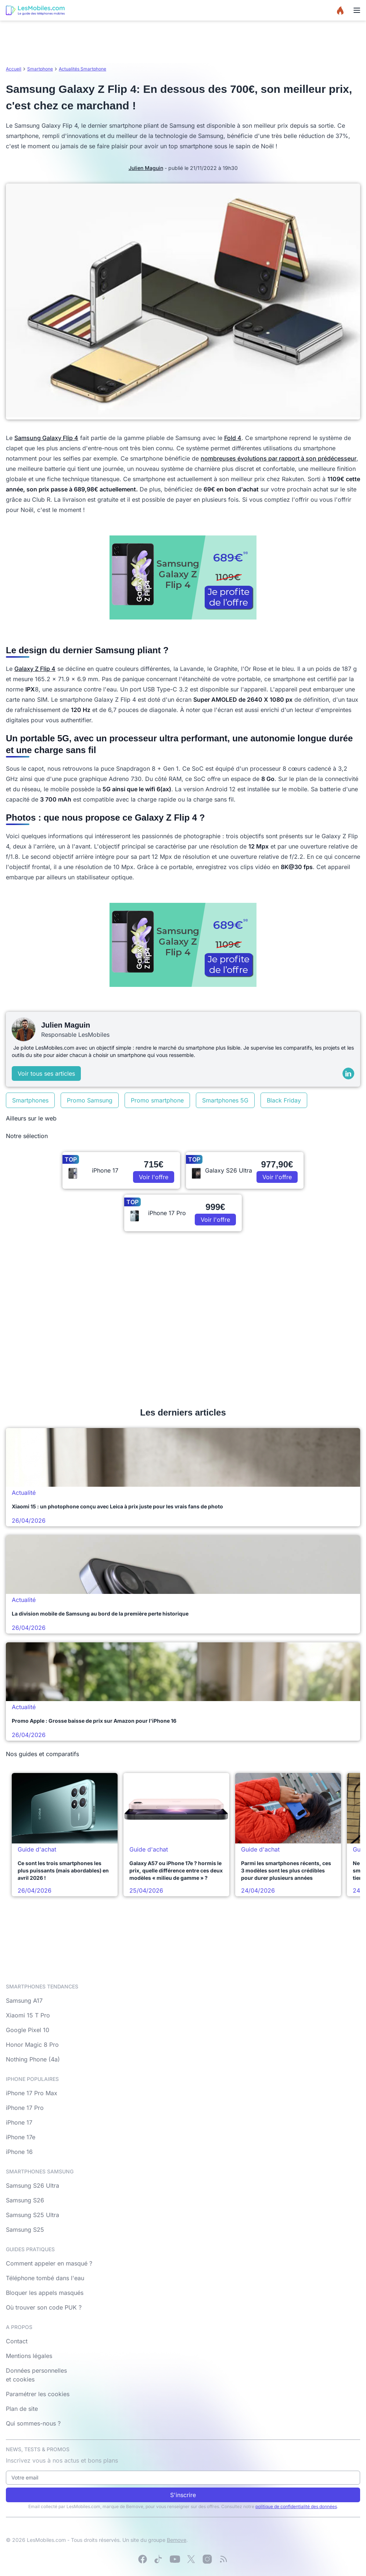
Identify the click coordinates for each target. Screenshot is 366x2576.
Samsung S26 (25, 2200)
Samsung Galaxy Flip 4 (46, 438)
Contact (17, 2341)
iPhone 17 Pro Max (31, 2093)
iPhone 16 (19, 2151)
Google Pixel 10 (27, 2030)
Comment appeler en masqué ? (49, 2263)
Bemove (176, 2540)
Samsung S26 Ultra (32, 2185)
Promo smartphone (157, 1100)
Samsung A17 (24, 2000)
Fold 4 (232, 438)
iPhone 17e (20, 2137)
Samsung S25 (25, 2229)
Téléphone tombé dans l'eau (45, 2278)
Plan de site (22, 2408)
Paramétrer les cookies (37, 2394)
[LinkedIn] (348, 1073)
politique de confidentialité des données (296, 2506)
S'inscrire (183, 2495)
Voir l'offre (153, 1177)
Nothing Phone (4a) (33, 2059)
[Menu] (357, 10)
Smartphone (40, 69)
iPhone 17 (19, 2122)
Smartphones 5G (225, 1100)
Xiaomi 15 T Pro (28, 2015)
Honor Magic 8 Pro (32, 2044)
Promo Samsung (89, 1100)
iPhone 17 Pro (25, 2107)
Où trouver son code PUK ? (44, 2307)
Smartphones (30, 1100)
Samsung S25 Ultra (32, 2215)
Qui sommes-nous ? (33, 2423)
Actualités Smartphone (82, 69)
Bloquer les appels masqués (44, 2292)
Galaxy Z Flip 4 (34, 668)
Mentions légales (29, 2355)
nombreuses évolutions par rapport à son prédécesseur (278, 458)
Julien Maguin (146, 168)
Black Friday (284, 1100)
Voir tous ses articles (46, 1073)
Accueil (13, 69)
